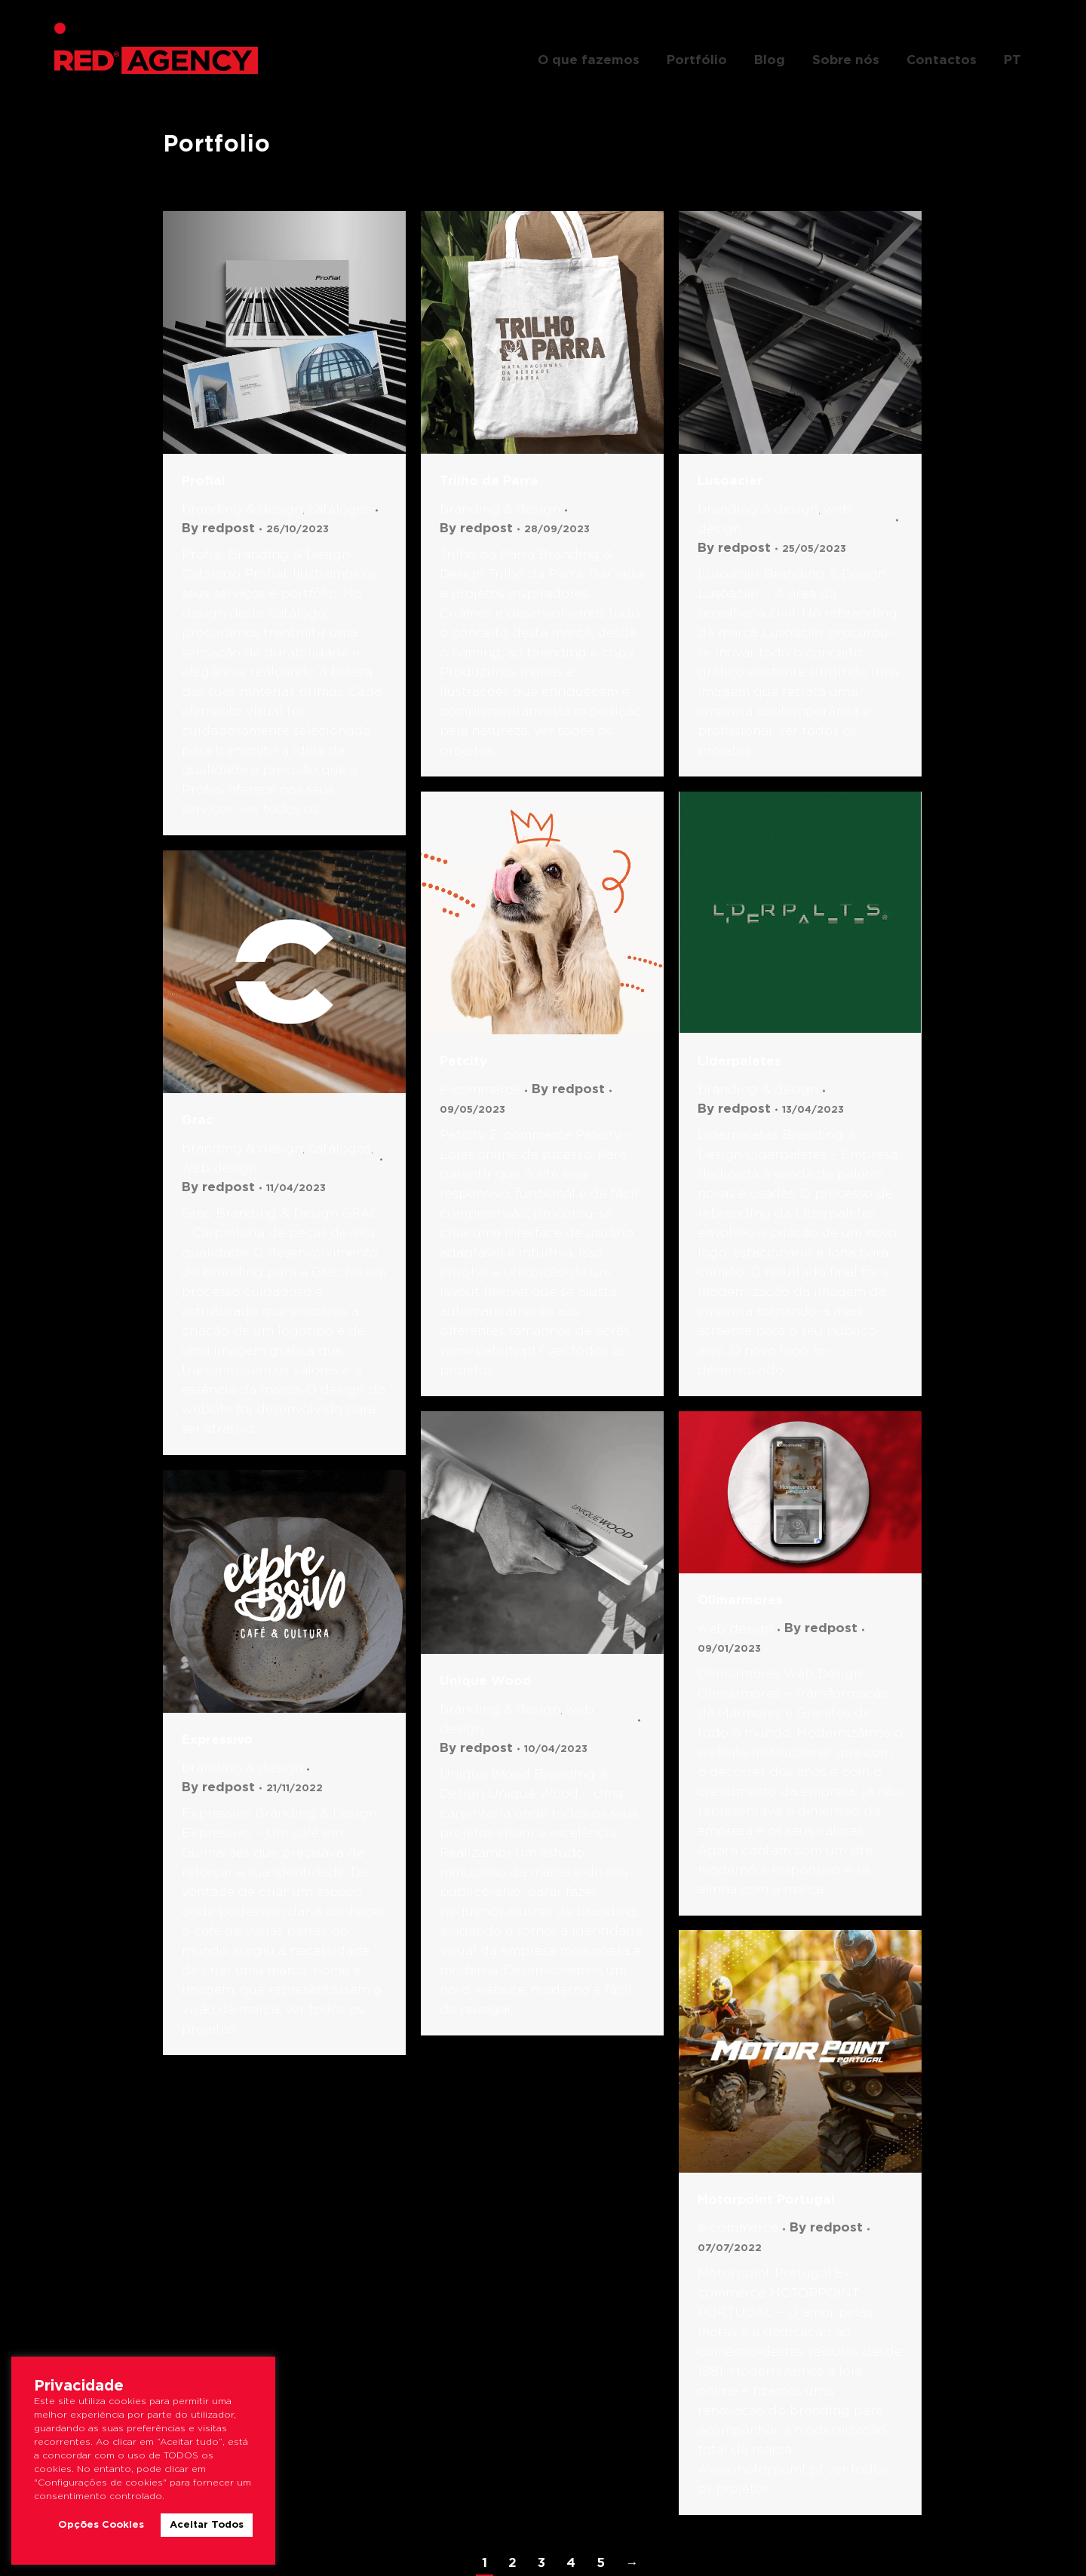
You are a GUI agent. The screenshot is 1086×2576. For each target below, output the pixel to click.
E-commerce (480, 1090)
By (218, 528)
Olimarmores (740, 1601)
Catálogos (339, 510)
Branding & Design (242, 510)
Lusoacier (730, 481)
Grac (197, 1120)
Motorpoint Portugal (766, 2200)
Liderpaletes (739, 1061)
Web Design (219, 1169)
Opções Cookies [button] (101, 2525)
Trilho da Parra (489, 481)
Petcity (463, 1061)
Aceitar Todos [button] (207, 2525)
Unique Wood (486, 1681)
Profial (203, 481)
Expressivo (217, 1740)
